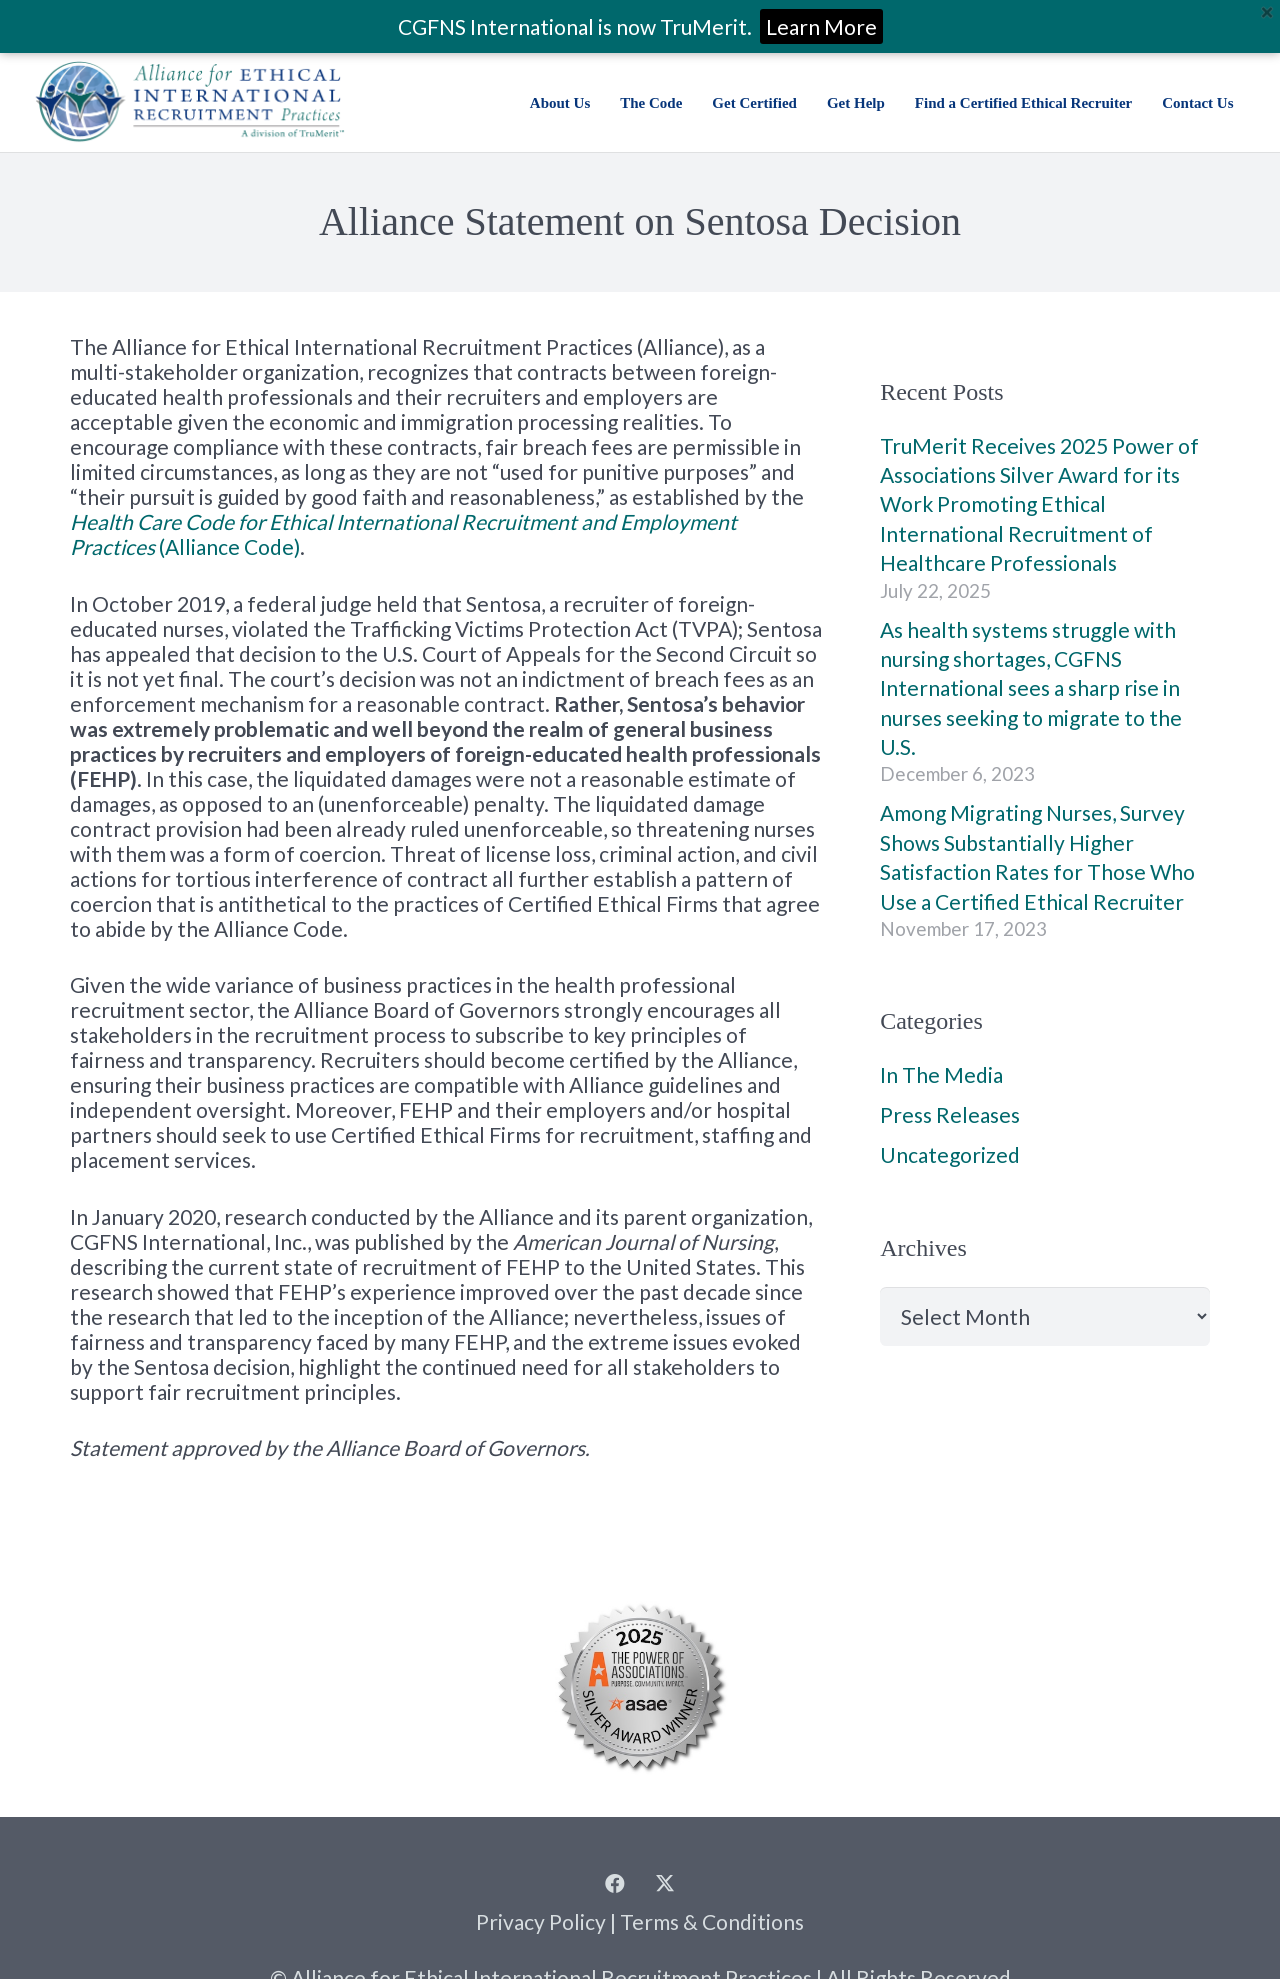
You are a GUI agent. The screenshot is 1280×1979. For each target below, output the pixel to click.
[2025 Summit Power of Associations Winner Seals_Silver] (640, 1686)
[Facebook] (615, 1884)
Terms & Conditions (712, 1921)
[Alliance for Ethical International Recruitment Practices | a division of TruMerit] (189, 102)
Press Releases (950, 1114)
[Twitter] (665, 1884)
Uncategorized (950, 1154)
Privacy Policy (541, 1921)
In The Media (941, 1074)
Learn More (821, 26)
